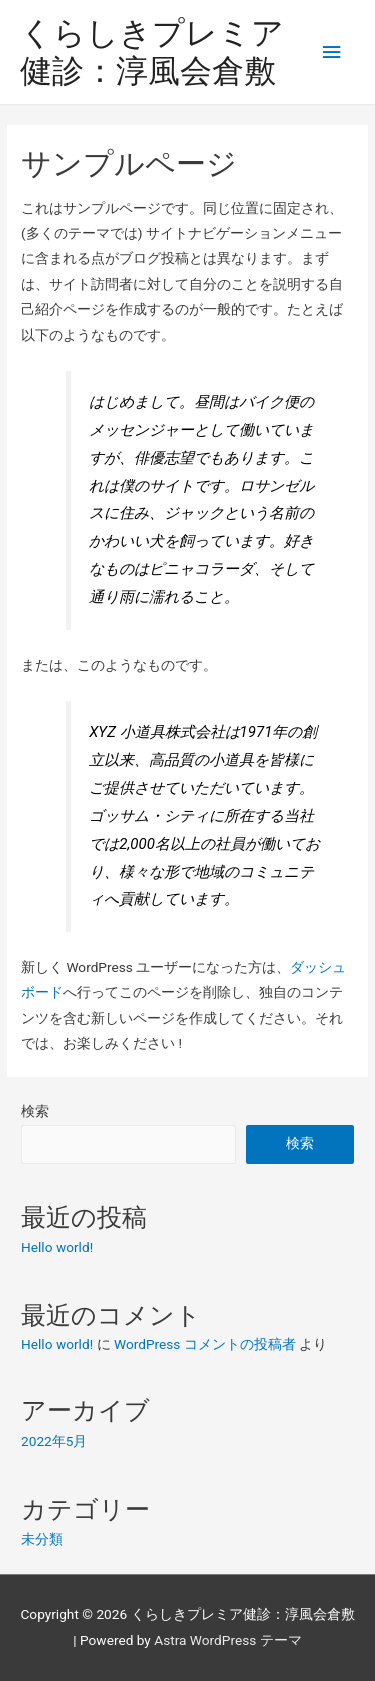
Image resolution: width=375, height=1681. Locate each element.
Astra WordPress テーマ (227, 1640)
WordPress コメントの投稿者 (205, 1344)
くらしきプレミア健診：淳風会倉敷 (152, 52)
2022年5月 (54, 1441)
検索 (35, 1111)
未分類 (42, 1539)
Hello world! (57, 1247)
